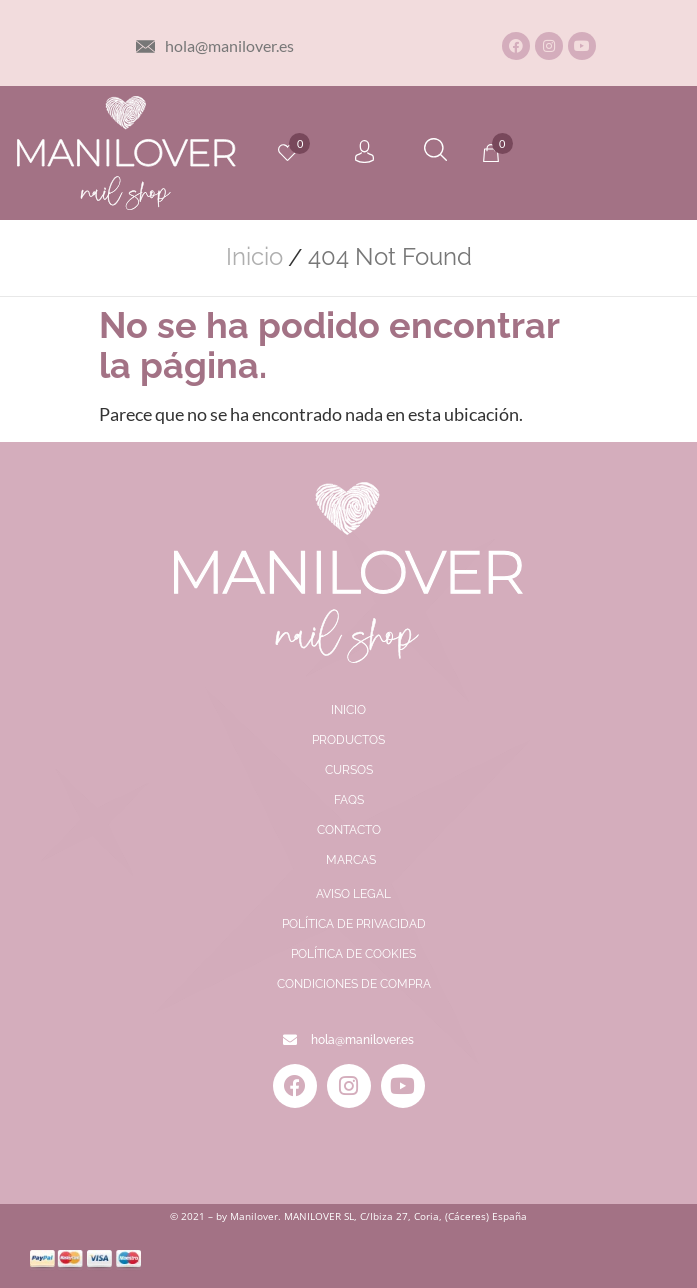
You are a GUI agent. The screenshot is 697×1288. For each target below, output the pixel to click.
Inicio (254, 257)
